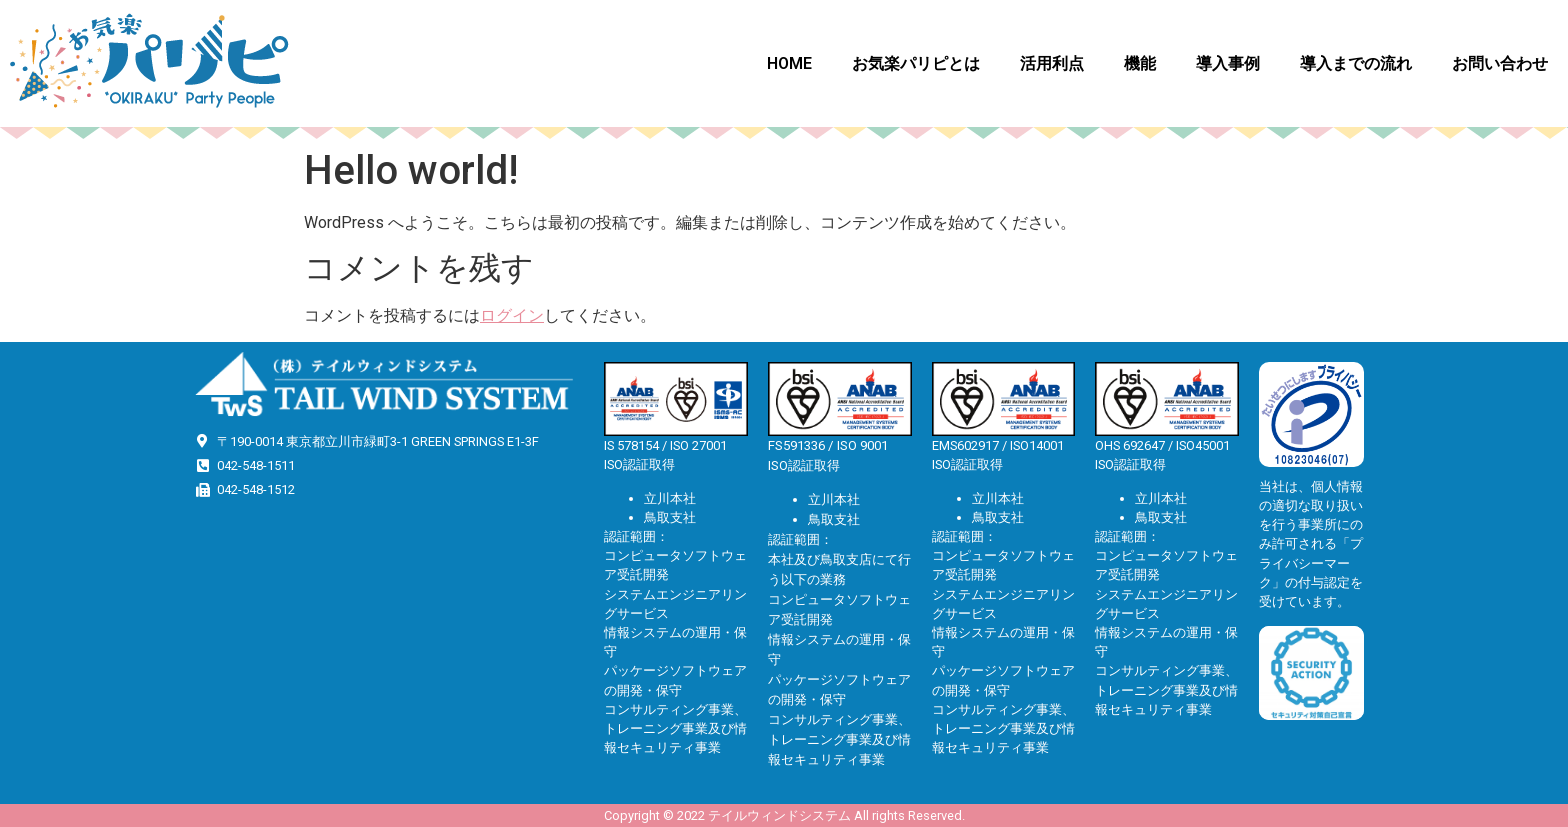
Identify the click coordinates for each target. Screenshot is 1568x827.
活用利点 (1052, 63)
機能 (1140, 63)
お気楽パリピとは (916, 63)
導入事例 (1228, 63)
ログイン (512, 315)
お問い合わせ (1500, 63)
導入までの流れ (1356, 63)
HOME (789, 63)
